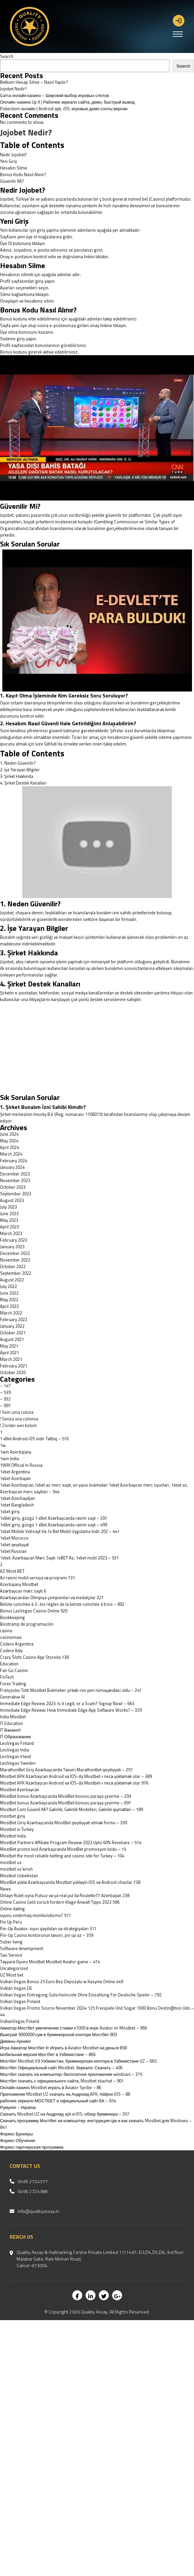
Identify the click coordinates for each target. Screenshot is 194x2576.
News (5, 1888)
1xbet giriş (10, 1511)
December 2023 (15, 1173)
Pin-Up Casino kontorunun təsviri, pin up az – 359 (46, 1935)
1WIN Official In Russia (21, 1465)
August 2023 (12, 1200)
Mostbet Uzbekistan (19, 1875)
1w (3, 1445)
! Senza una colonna (19, 1418)
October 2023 (13, 1187)
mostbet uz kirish (16, 1869)
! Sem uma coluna (16, 1412)
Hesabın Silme (13, 168)
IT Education (11, 1723)
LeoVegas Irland (15, 1756)
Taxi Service (11, 1955)
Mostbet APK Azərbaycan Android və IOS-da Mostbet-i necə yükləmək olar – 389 (76, 1776)
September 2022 (15, 1273)
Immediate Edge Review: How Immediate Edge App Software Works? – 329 (71, 1710)
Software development (21, 1948)
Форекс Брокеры (16, 2133)
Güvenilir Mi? (12, 181)
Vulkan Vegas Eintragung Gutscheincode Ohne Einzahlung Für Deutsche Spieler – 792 (81, 1994)
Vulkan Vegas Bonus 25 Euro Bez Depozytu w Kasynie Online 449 (61, 1981)
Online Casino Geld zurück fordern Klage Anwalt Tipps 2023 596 (59, 1902)
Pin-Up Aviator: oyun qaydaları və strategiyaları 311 (48, 1928)
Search (6, 56)
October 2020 (13, 1372)
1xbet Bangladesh (17, 1505)
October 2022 (13, 1266)
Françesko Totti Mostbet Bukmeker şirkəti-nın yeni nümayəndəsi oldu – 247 (71, 1690)
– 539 (5, 1392)
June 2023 (9, 1213)
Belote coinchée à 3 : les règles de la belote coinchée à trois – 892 (62, 1604)
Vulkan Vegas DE (16, 1988)
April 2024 (9, 1147)
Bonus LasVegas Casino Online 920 (33, 1610)
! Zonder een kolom (18, 1425)
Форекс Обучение (17, 2140)
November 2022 (15, 1260)
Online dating (12, 1908)
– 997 (5, 1405)
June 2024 (9, 1134)
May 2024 (9, 1140)
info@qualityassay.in (38, 2211)
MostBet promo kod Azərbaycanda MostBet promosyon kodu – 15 (63, 1849)
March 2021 (11, 1359)
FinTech (7, 1677)
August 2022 (12, 1279)
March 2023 (11, 1233)
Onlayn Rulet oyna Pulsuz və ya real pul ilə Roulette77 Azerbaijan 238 (64, 1895)
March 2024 (11, 1154)
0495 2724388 (33, 2191)
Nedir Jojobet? (13, 154)
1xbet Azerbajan (15, 1478)
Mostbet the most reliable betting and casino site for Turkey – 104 (62, 1855)
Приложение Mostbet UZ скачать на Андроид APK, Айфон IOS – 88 (65, 2094)
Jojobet (7, 515)
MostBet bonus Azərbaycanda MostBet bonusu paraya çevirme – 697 (65, 1802)
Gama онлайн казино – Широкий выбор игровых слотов (54, 95)
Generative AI (12, 1696)
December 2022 (15, 1253)
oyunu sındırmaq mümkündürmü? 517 (35, 1915)
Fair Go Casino (14, 1670)
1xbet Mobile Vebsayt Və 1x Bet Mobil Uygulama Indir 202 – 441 (59, 1531)
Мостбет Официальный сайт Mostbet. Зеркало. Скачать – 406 (61, 2067)
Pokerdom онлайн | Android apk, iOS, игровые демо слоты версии (63, 108)
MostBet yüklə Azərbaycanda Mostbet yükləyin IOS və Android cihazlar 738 (70, 1882)
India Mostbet (13, 1716)
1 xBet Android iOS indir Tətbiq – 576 (34, 1438)
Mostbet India (13, 1836)
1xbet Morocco (14, 1538)
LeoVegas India (14, 1749)
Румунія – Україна (18, 2107)
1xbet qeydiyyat (14, 1544)
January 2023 (12, 1246)
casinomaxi (11, 1637)
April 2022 (9, 1306)
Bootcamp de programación (26, 1624)
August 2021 (12, 1339)
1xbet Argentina (15, 1471)
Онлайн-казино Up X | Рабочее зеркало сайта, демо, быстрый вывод (67, 102)
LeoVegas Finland (17, 1743)
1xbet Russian (13, 1551)
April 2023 (9, 1226)
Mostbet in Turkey (16, 1829)
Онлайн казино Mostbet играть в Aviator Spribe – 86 (50, 2087)
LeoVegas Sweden (17, 1763)
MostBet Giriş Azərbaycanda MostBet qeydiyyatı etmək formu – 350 (63, 1822)
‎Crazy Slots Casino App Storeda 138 (34, 1657)
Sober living (11, 1941)
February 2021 (13, 1365)
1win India (9, 1458)
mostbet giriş (12, 1816)
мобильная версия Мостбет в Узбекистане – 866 (48, 2054)
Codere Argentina (16, 1644)
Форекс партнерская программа (31, 2147)
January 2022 (12, 1326)
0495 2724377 (33, 2181)
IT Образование (15, 1736)
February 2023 (13, 1240)
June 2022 (9, 1293)
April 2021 (9, 1352)
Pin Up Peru (11, 1922)
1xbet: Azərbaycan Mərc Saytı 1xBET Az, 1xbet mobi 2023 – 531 (59, 1557)
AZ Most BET (12, 1571)
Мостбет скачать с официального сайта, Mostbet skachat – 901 (62, 2080)
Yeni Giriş (8, 161)
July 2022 (8, 1286)
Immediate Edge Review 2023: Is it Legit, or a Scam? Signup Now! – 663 (67, 1703)
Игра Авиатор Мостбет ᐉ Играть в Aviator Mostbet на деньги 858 (63, 2047)
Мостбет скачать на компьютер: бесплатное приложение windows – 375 (71, 2074)
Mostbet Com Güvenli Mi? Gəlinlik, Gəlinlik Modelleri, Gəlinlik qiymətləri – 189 (71, 1809)
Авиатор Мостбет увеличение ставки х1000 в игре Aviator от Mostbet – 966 (73, 2028)
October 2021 (13, 1332)
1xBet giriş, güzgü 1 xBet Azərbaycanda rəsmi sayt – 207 (53, 1518)
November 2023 (15, 1180)
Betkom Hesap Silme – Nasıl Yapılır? (34, 82)
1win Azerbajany (15, 1452)
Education (9, 1663)
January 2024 (12, 1167)
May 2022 (9, 1299)
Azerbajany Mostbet (19, 1584)
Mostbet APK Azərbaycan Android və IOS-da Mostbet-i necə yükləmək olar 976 (74, 1783)
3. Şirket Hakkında (16, 776)
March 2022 (11, 1313)
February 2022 (13, 1319)
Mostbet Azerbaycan (19, 1789)
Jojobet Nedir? (13, 88)
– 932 (5, 1399)
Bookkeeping (12, 1617)
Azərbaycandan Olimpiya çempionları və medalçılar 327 (51, 1597)
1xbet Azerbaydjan (17, 1498)
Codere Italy (11, 1650)
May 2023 (9, 1220)
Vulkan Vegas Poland (20, 2001)
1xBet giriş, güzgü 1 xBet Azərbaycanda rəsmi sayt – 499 (53, 1524)
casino (6, 1630)
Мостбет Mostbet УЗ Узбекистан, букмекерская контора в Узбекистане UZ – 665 (78, 2061)
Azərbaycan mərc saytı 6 (23, 1591)
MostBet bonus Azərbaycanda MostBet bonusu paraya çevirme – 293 (65, 1796)
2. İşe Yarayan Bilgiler (20, 769)
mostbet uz (11, 1862)
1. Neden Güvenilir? (18, 763)
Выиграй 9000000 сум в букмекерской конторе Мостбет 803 (58, 2034)
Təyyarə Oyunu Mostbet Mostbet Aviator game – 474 (50, 1961)
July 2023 (8, 1207)
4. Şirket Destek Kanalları (23, 783)
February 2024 (13, 1160)
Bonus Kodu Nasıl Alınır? (23, 174)
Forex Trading (13, 1683)
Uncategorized (14, 1968)
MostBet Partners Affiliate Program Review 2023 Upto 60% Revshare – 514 (70, 1842)
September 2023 (15, 1193)
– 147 (5, 1385)
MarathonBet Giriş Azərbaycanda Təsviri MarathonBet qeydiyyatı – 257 (66, 1769)
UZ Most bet (11, 1975)
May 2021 (9, 1346)
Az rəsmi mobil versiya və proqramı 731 (37, 1577)
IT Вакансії (10, 1730)
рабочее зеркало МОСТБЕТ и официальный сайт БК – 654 (58, 2100)
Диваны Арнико (15, 2041)
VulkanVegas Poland (19, 2021)
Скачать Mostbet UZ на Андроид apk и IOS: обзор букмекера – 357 (64, 2114)
